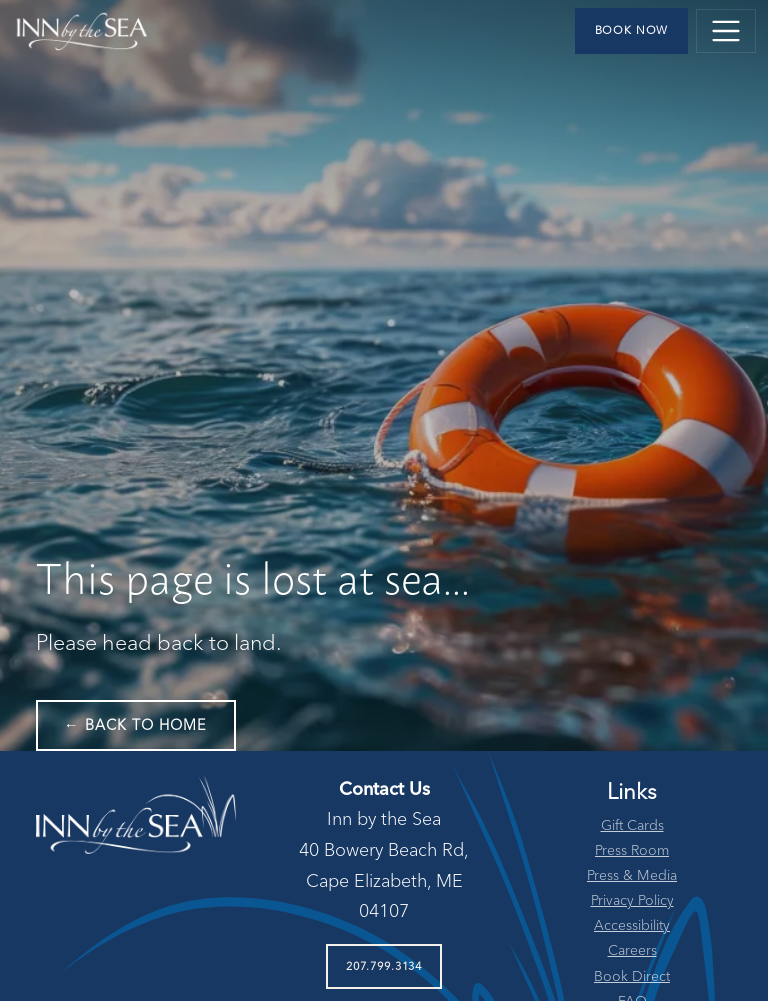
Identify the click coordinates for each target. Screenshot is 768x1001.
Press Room (632, 851)
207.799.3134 (384, 967)
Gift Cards (632, 826)
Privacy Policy (632, 901)
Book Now (632, 31)
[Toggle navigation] (726, 31)
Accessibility (632, 926)
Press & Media (632, 876)
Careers (632, 951)
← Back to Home (136, 726)
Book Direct (632, 977)
